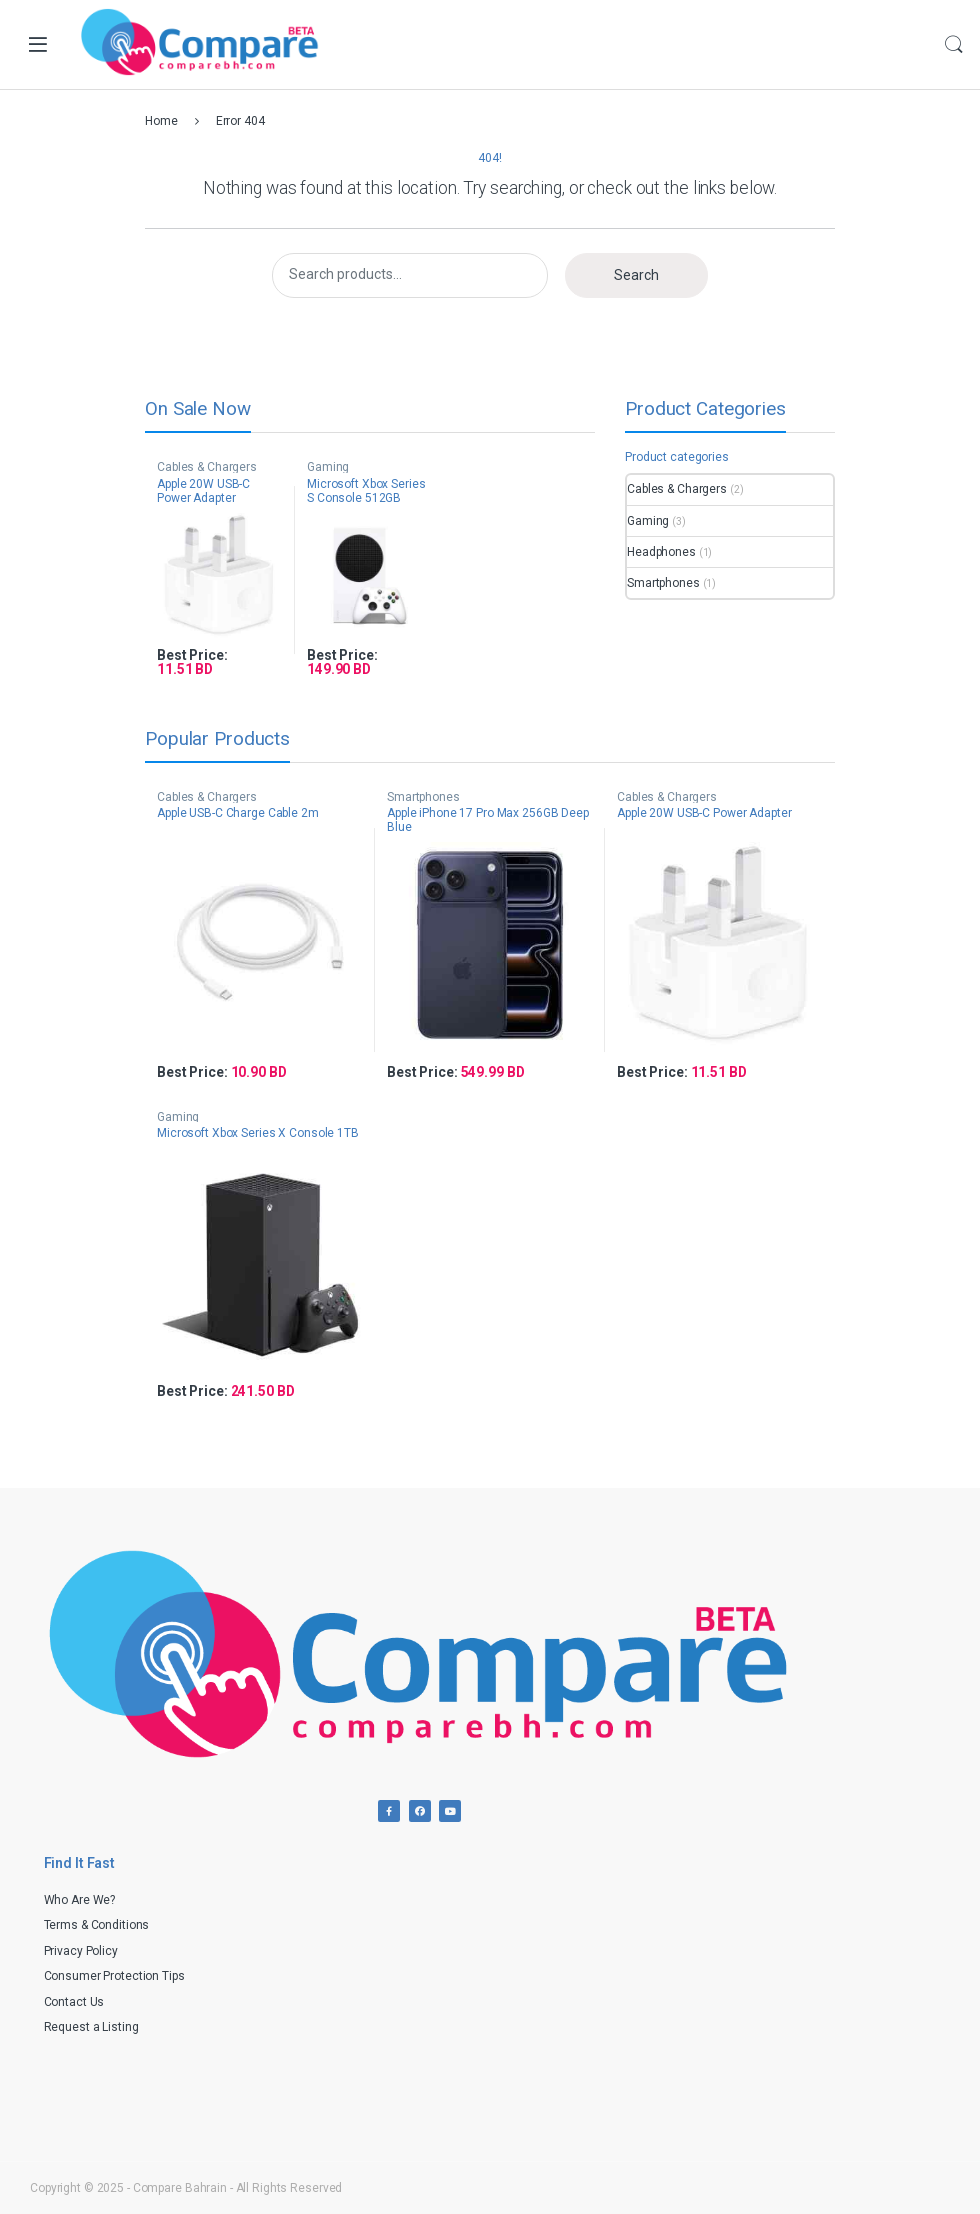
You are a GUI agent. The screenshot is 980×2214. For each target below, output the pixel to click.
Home (161, 121)
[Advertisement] (725, 1981)
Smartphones (663, 583)
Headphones (661, 552)
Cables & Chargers (207, 467)
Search (954, 45)
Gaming (328, 467)
